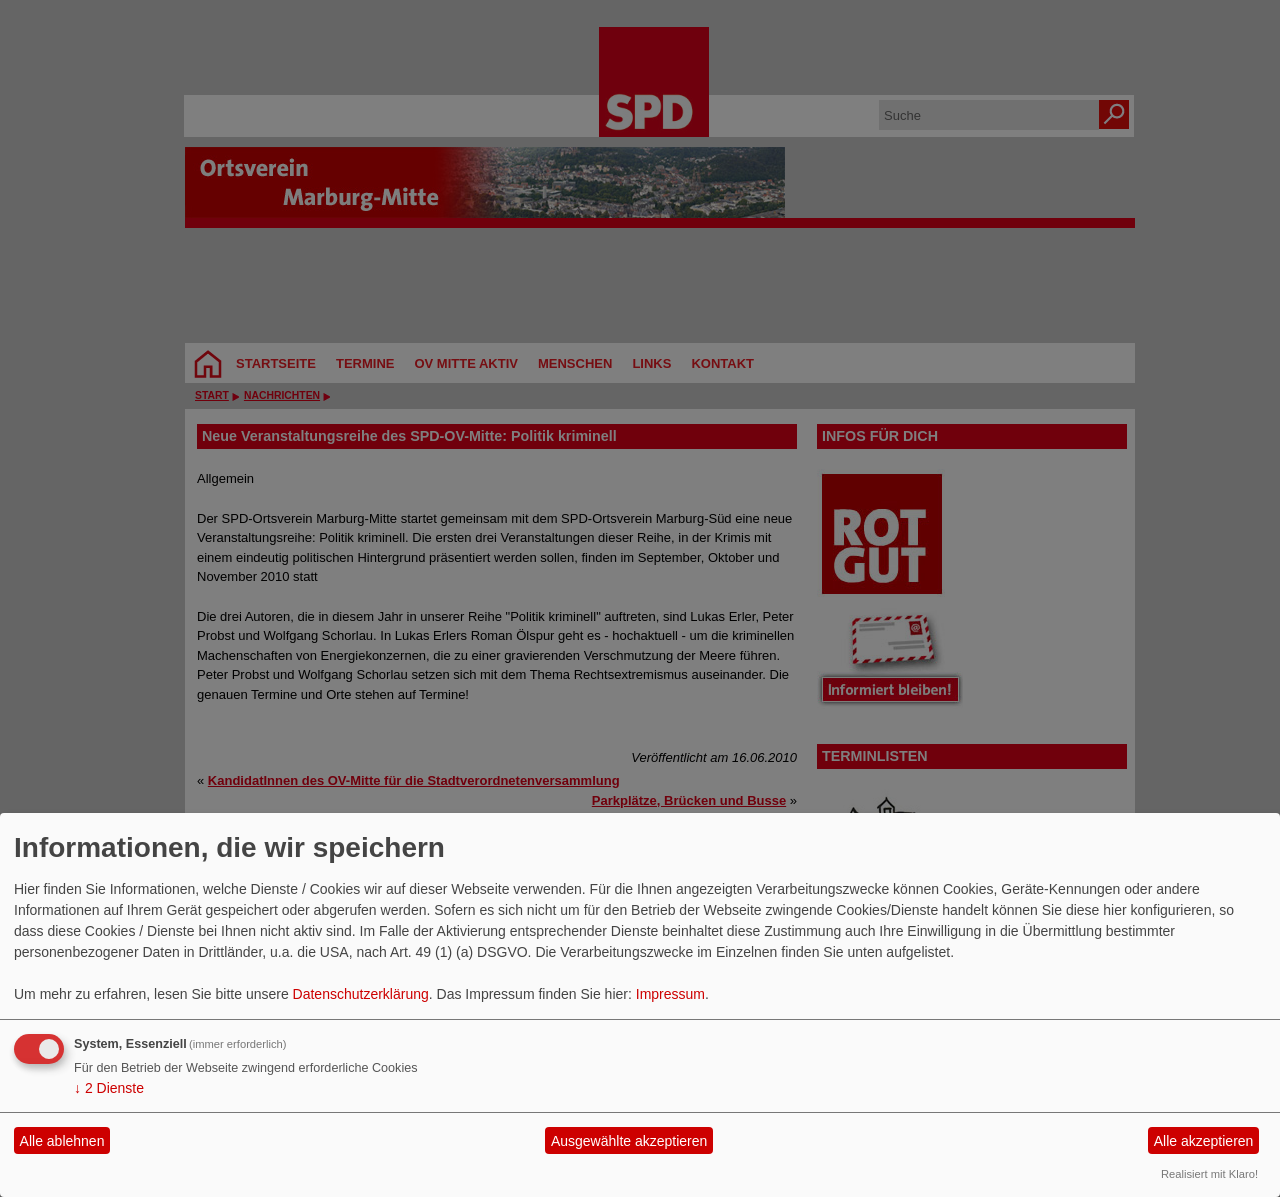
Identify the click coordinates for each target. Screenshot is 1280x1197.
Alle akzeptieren (1204, 1141)
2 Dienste (109, 1088)
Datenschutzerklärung (361, 994)
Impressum (670, 994)
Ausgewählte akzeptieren (629, 1141)
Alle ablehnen (62, 1141)
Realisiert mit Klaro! (1209, 1174)
